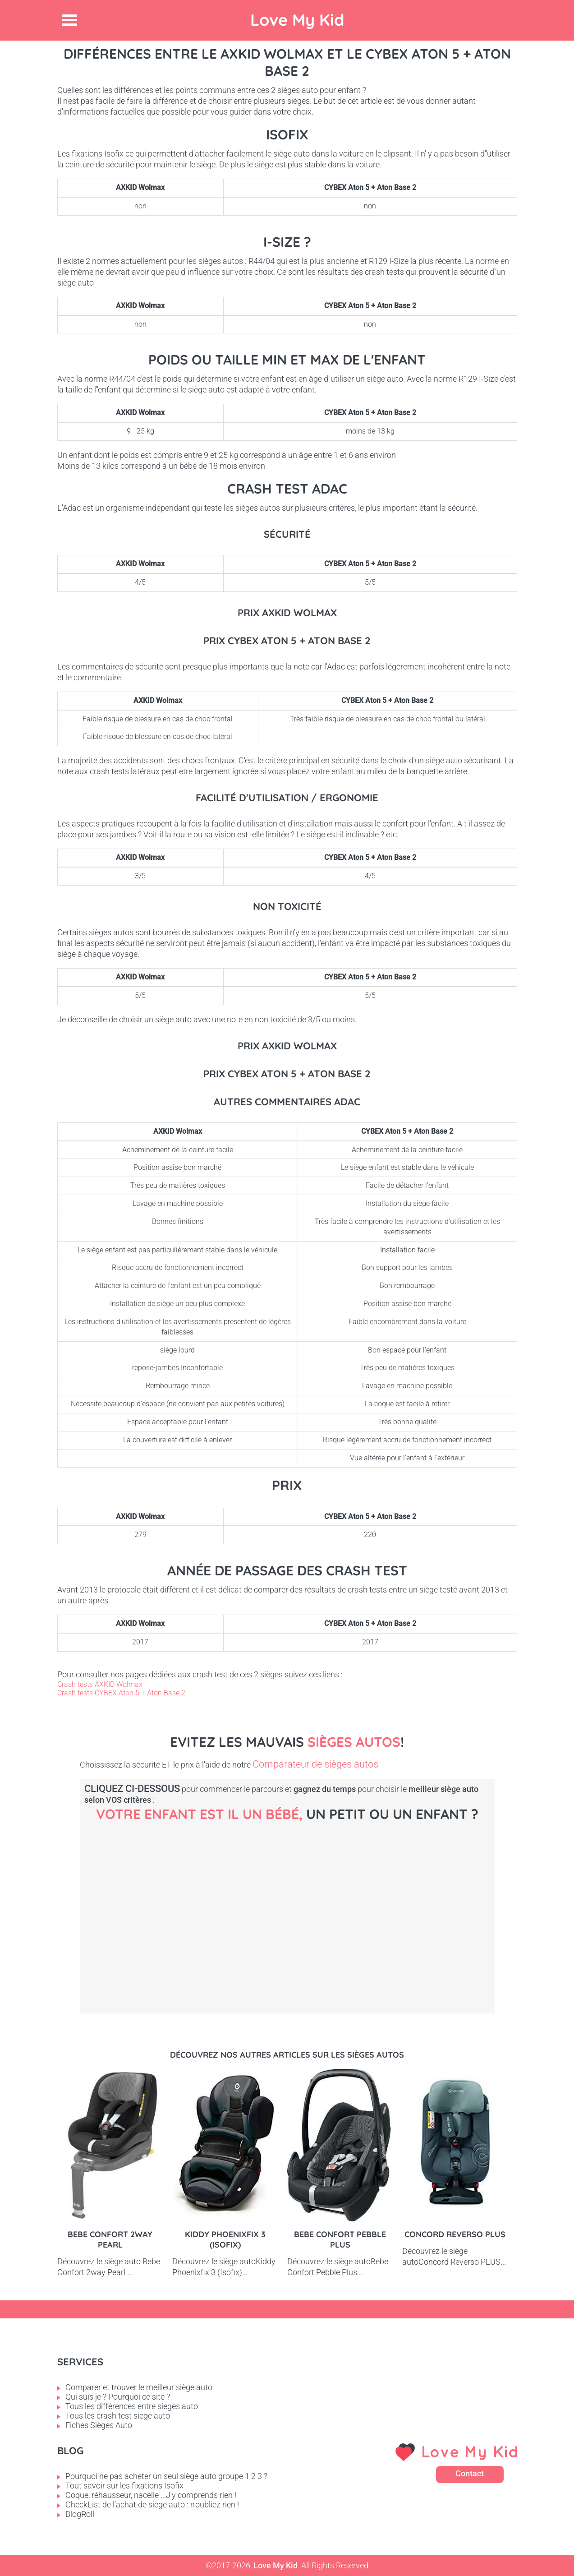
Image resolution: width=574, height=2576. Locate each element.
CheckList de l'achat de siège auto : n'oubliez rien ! (152, 2504)
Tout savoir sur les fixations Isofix (124, 2485)
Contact (469, 2473)
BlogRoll (79, 2514)
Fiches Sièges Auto (98, 2425)
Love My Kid (297, 19)
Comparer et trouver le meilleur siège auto (138, 2387)
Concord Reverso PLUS (454, 2234)
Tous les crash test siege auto (117, 2415)
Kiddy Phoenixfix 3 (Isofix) (225, 2239)
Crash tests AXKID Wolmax (99, 1684)
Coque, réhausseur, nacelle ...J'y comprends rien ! (150, 2495)
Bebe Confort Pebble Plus (340, 2239)
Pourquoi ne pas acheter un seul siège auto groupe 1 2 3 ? (166, 2476)
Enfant (463, 1903)
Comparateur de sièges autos (315, 1764)
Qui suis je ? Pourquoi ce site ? (117, 2396)
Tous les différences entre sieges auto (131, 2406)
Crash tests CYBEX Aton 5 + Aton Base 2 (121, 1693)
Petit (310, 1903)
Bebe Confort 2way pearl (110, 2239)
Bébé (156, 1903)
